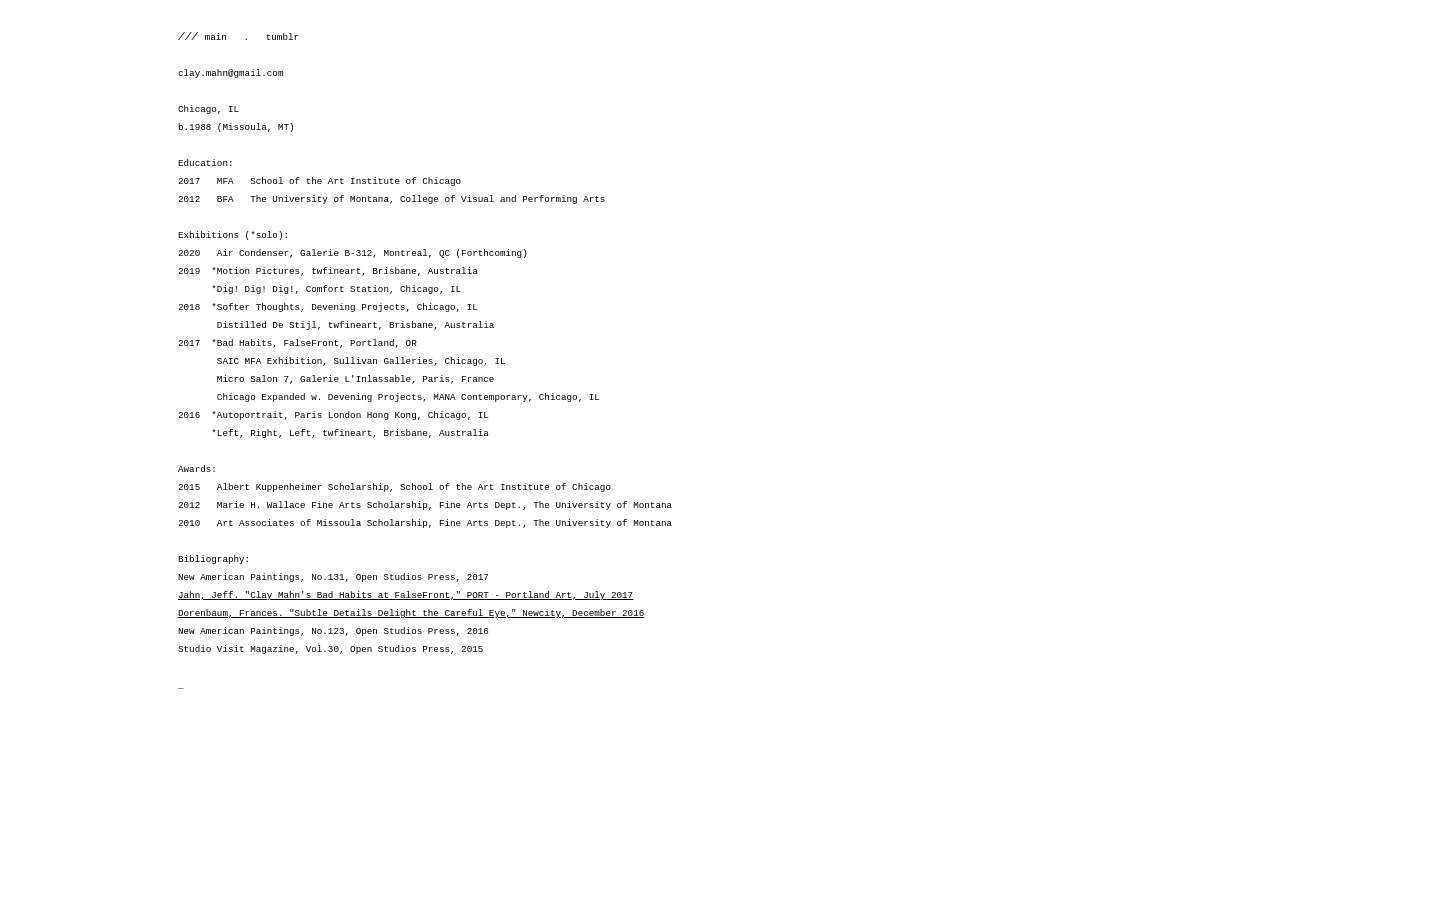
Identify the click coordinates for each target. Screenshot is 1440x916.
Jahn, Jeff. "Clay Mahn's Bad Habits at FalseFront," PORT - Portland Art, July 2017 (405, 595)
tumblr (274, 37)
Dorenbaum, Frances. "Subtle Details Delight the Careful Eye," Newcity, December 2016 (411, 613)
